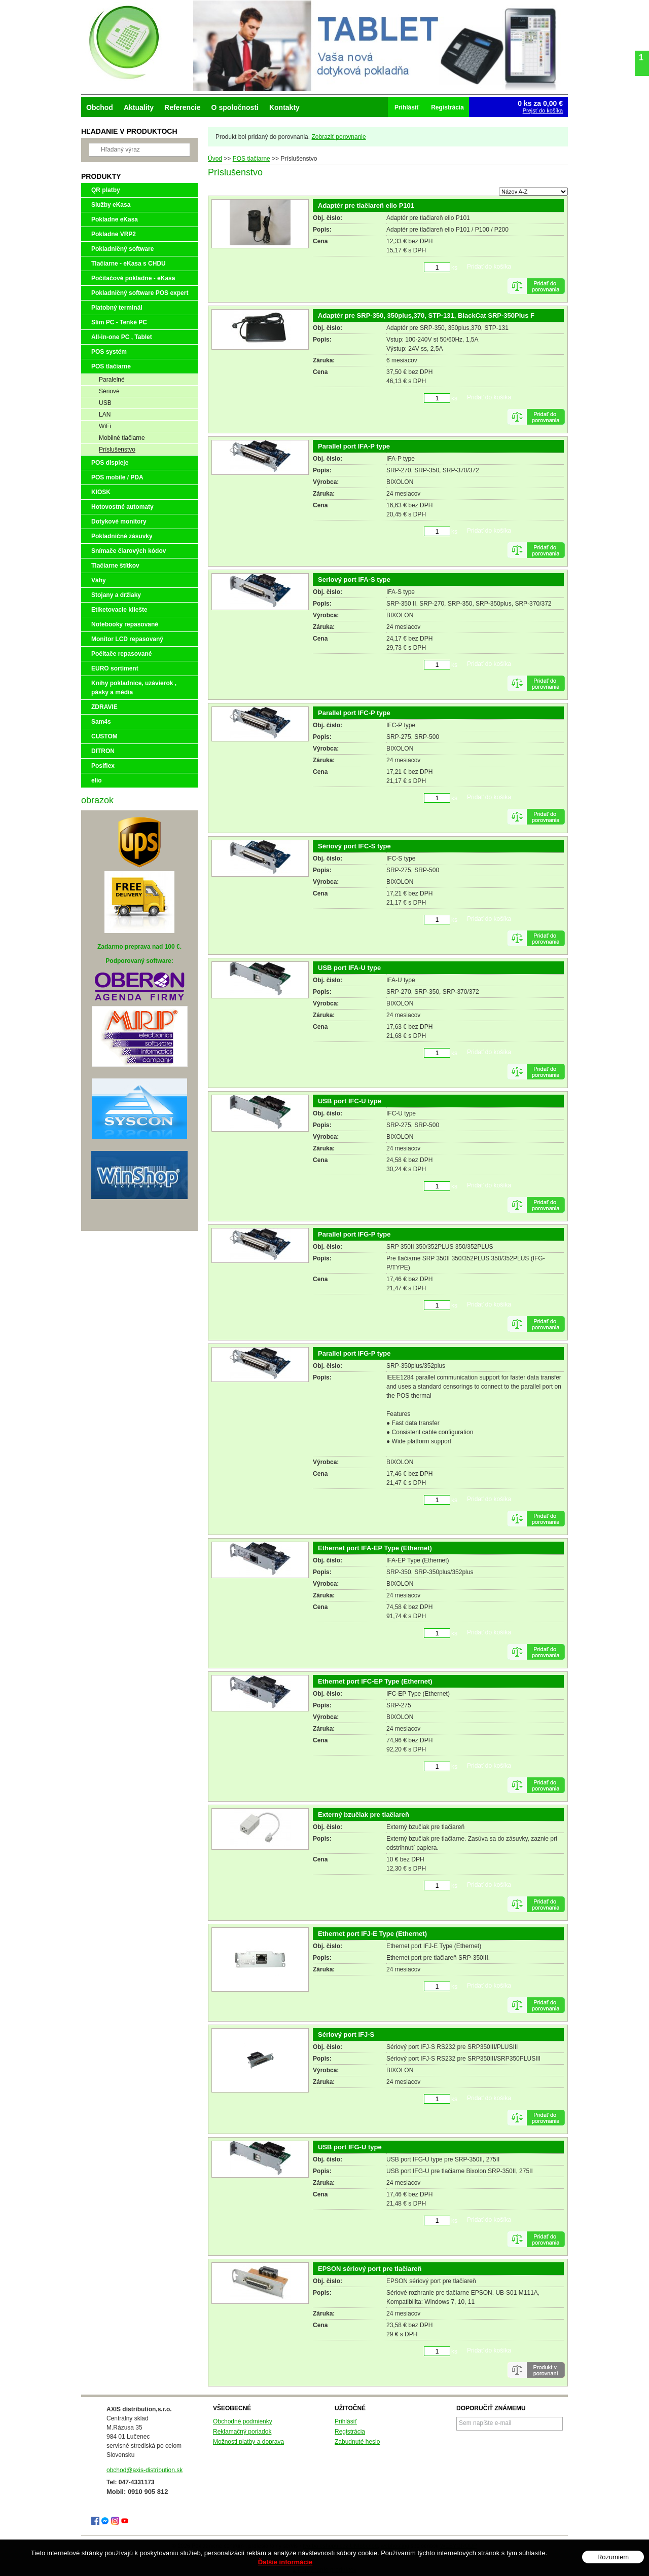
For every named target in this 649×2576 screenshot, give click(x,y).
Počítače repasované (121, 653)
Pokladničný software (122, 248)
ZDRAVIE (104, 707)
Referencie (182, 107)
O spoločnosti (235, 107)
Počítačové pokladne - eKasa (133, 278)
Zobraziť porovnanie (338, 136)
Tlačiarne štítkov (115, 565)
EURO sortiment (114, 668)
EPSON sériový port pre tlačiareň (369, 2268)
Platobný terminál (116, 307)
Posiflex (103, 765)
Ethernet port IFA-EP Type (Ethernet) (375, 1548)
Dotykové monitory (119, 521)
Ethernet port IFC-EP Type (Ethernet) (375, 1681)
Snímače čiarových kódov (128, 550)
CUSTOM (104, 736)
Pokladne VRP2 (113, 234)
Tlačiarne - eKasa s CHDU (128, 263)
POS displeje (109, 462)
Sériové (109, 391)
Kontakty (284, 107)
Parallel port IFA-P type (354, 446)
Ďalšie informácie (285, 2562)
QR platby (105, 190)
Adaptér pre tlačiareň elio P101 (366, 205)
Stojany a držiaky (116, 595)
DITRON (103, 751)
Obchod (99, 107)
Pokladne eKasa (114, 219)
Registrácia (350, 2431)
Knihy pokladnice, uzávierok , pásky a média (133, 688)
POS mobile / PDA (117, 477)
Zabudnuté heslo (357, 2441)
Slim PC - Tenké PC (119, 322)
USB (105, 402)
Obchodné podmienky (242, 2421)
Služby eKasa (110, 204)
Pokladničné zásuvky (122, 536)
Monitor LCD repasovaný (127, 639)
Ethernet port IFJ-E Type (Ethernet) (372, 1933)
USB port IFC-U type (349, 1101)
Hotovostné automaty (122, 506)
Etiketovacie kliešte (119, 609)
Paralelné (112, 379)
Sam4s (101, 721)
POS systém (109, 351)
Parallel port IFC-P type (354, 713)
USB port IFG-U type (350, 2147)
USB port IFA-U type (349, 968)
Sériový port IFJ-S (346, 2034)
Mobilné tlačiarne (122, 437)
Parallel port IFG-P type (354, 1234)
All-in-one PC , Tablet (121, 337)
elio (96, 780)
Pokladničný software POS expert (139, 292)
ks (454, 267)
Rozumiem (613, 2557)
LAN (105, 414)
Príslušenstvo (117, 449)
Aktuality (139, 107)
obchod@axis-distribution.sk (144, 2470)
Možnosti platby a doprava (248, 2441)
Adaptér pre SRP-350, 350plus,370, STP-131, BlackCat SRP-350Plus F (426, 315)
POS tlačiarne (111, 366)
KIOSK (101, 492)
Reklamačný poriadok (242, 2431)
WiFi (105, 426)
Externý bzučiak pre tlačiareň (363, 1814)
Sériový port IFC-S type (354, 846)
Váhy (98, 580)
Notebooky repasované (124, 624)
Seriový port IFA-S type (354, 579)
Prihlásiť (346, 2421)
